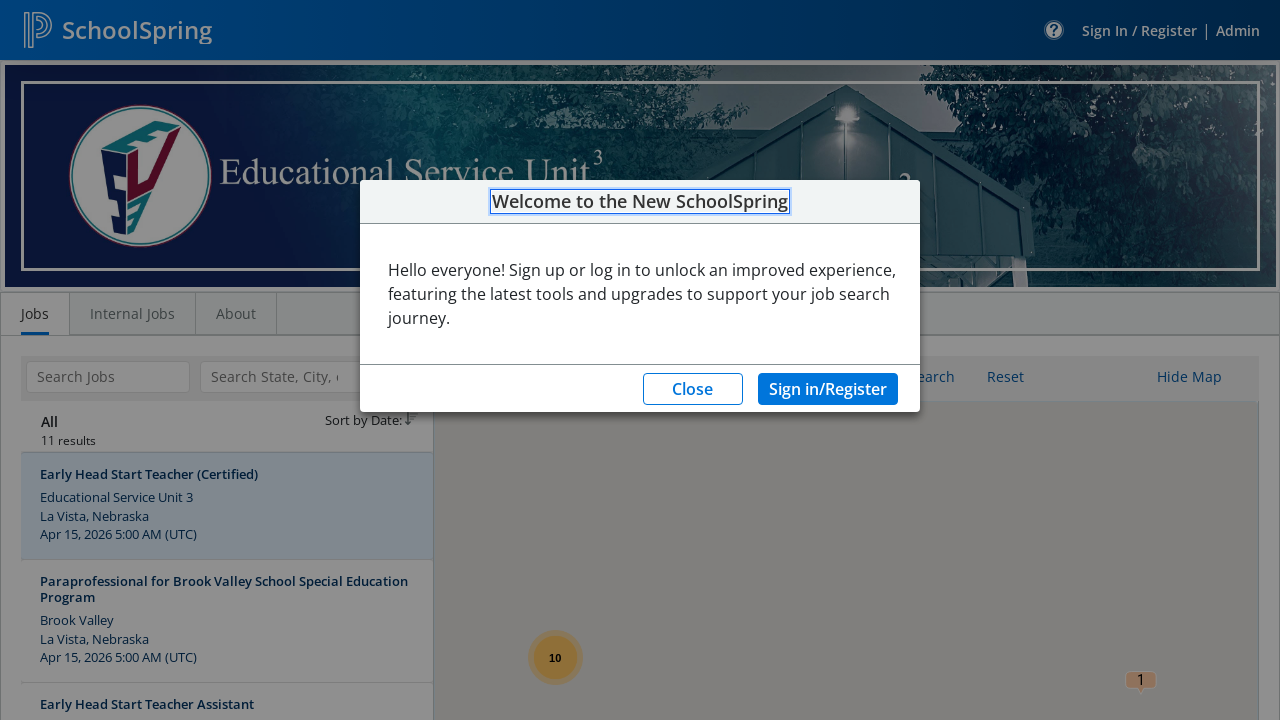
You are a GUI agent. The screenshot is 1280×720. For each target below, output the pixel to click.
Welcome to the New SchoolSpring (640, 202)
